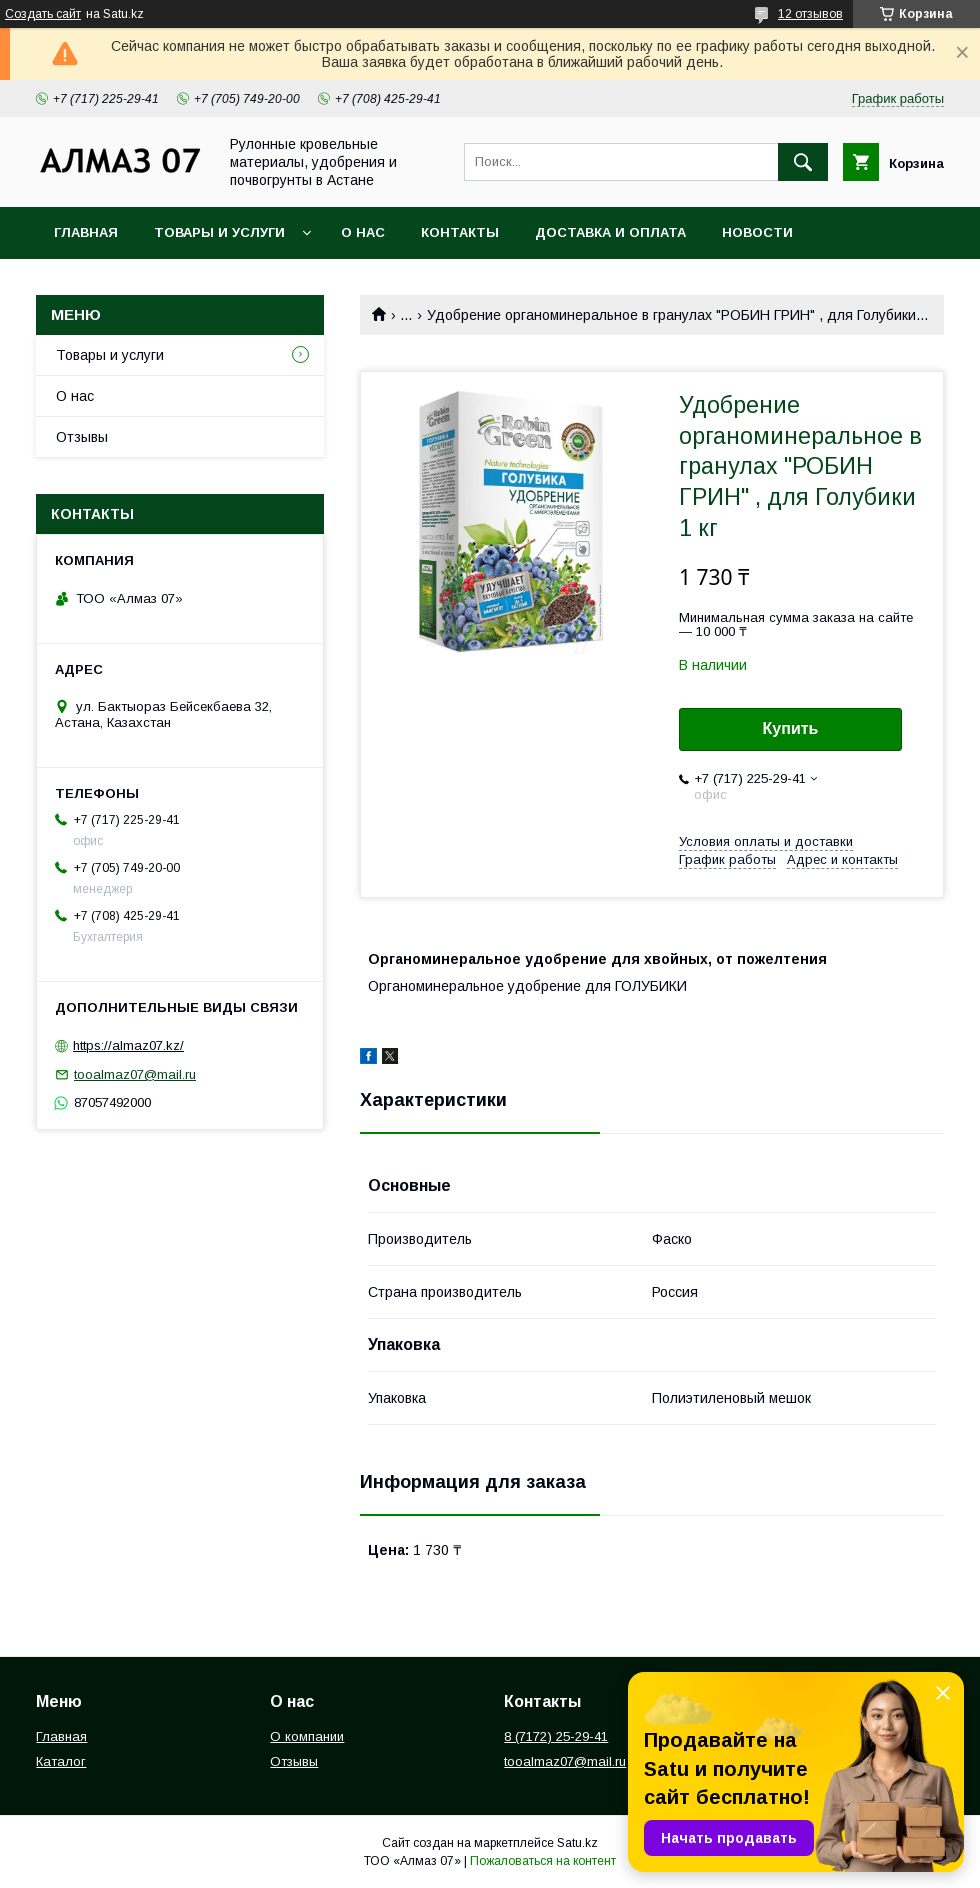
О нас (363, 232)
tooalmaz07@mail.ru (135, 1074)
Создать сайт (43, 14)
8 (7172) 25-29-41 (556, 1736)
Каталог (61, 1761)
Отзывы (82, 437)
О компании (307, 1736)
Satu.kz (577, 1843)
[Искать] (803, 162)
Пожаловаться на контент (543, 1861)
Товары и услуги (219, 232)
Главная (86, 232)
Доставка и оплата (610, 232)
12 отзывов (810, 14)
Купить (791, 728)
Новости (757, 232)
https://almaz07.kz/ (128, 1045)
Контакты (460, 232)
